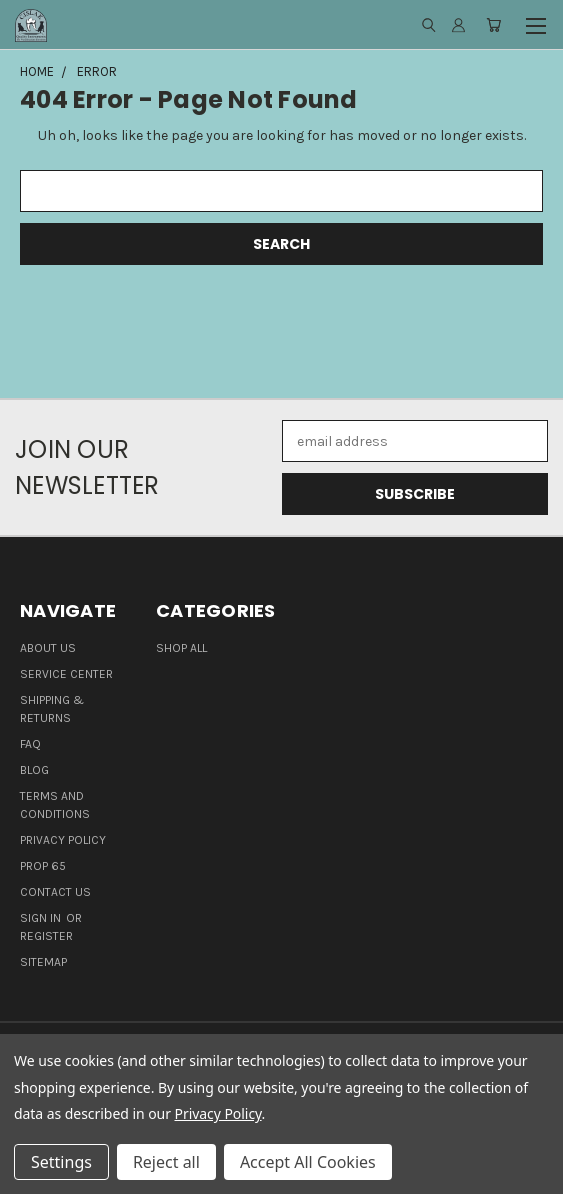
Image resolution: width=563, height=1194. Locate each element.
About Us (48, 648)
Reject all (166, 1162)
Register (46, 936)
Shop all (181, 648)
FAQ (30, 744)
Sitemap (43, 962)
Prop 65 (43, 866)
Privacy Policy (63, 840)
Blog (34, 770)
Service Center (66, 674)
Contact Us (55, 892)
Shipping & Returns (52, 709)
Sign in (42, 918)
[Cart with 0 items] (493, 25)
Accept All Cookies (308, 1162)
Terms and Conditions (55, 805)
